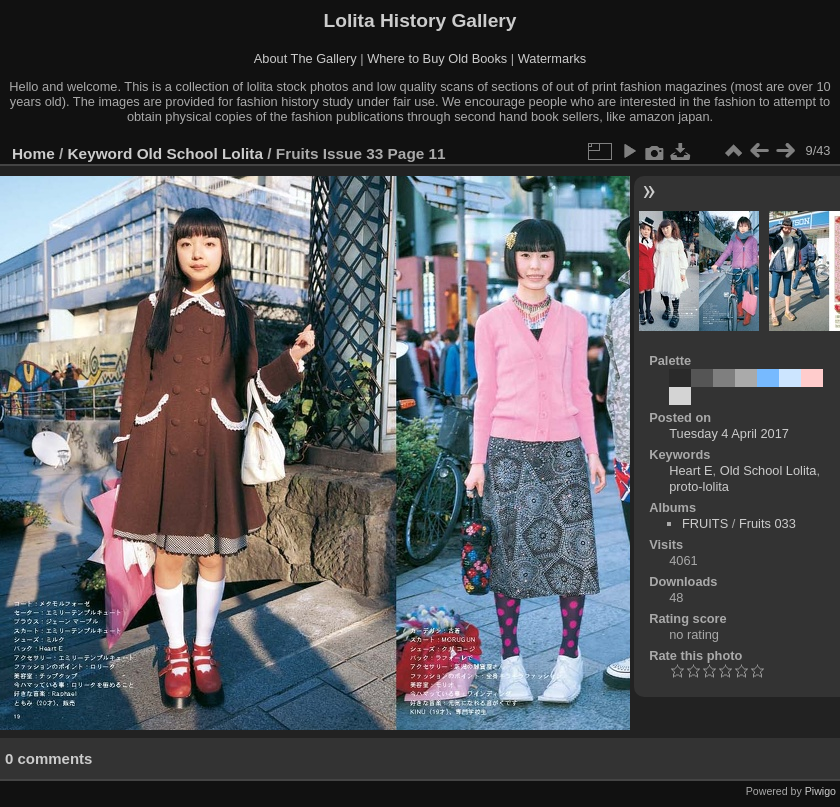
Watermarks (552, 58)
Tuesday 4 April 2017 (729, 433)
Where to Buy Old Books (437, 58)
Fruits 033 (767, 523)
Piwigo (820, 791)
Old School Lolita (200, 153)
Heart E (690, 470)
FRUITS (705, 523)
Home (33, 153)
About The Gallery (305, 58)
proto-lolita (699, 486)
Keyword (100, 153)
